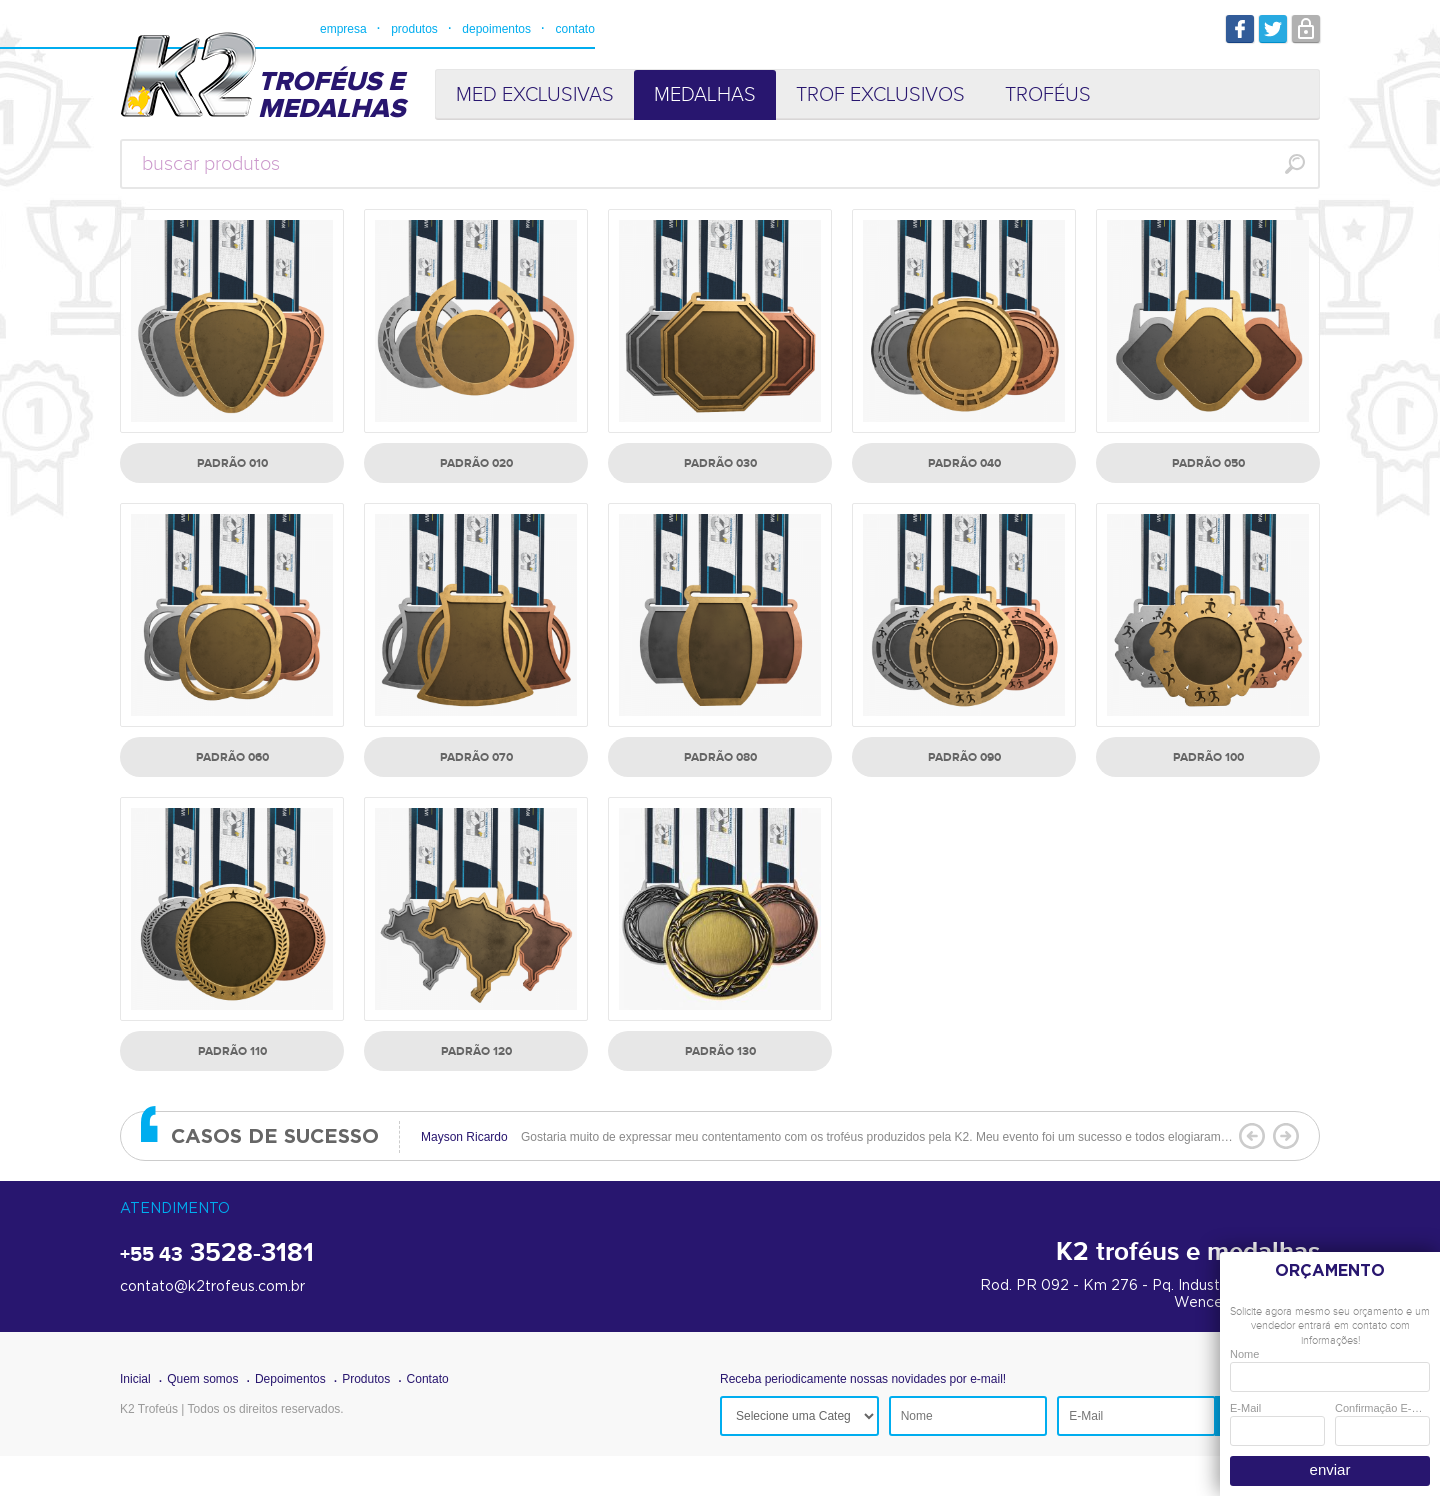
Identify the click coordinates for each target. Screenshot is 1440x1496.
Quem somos (202, 1379)
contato (574, 29)
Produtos (366, 1379)
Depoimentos (290, 1379)
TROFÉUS (1048, 95)
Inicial (135, 1379)
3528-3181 (217, 1253)
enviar (1330, 1469)
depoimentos (496, 29)
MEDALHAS (705, 95)
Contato (428, 1379)
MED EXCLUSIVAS (535, 95)
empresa (343, 29)
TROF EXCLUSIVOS (880, 95)
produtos (414, 29)
